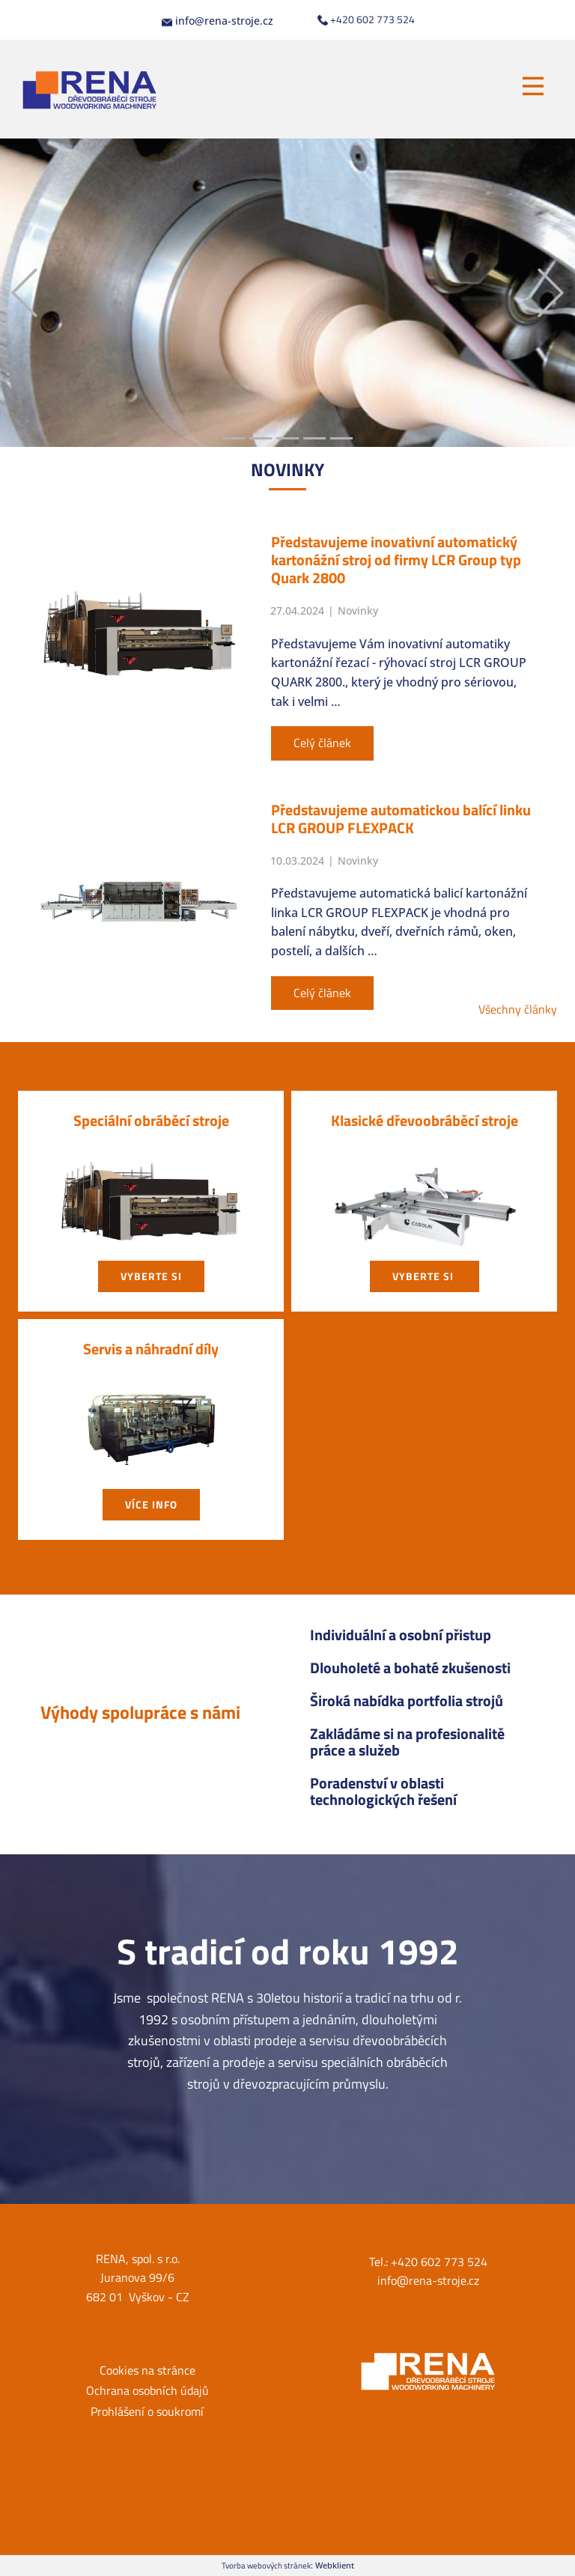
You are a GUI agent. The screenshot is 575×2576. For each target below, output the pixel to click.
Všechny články (517, 1009)
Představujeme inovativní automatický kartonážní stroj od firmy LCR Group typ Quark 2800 (396, 559)
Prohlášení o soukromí (147, 2411)
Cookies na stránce (147, 2370)
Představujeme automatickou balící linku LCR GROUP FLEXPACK (401, 818)
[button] (24, 293)
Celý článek (322, 743)
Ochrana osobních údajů (147, 2390)
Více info (151, 1504)
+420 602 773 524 (366, 19)
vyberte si (151, 1276)
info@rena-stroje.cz (217, 20)
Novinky (358, 610)
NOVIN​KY (287, 469)
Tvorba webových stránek (266, 2565)
